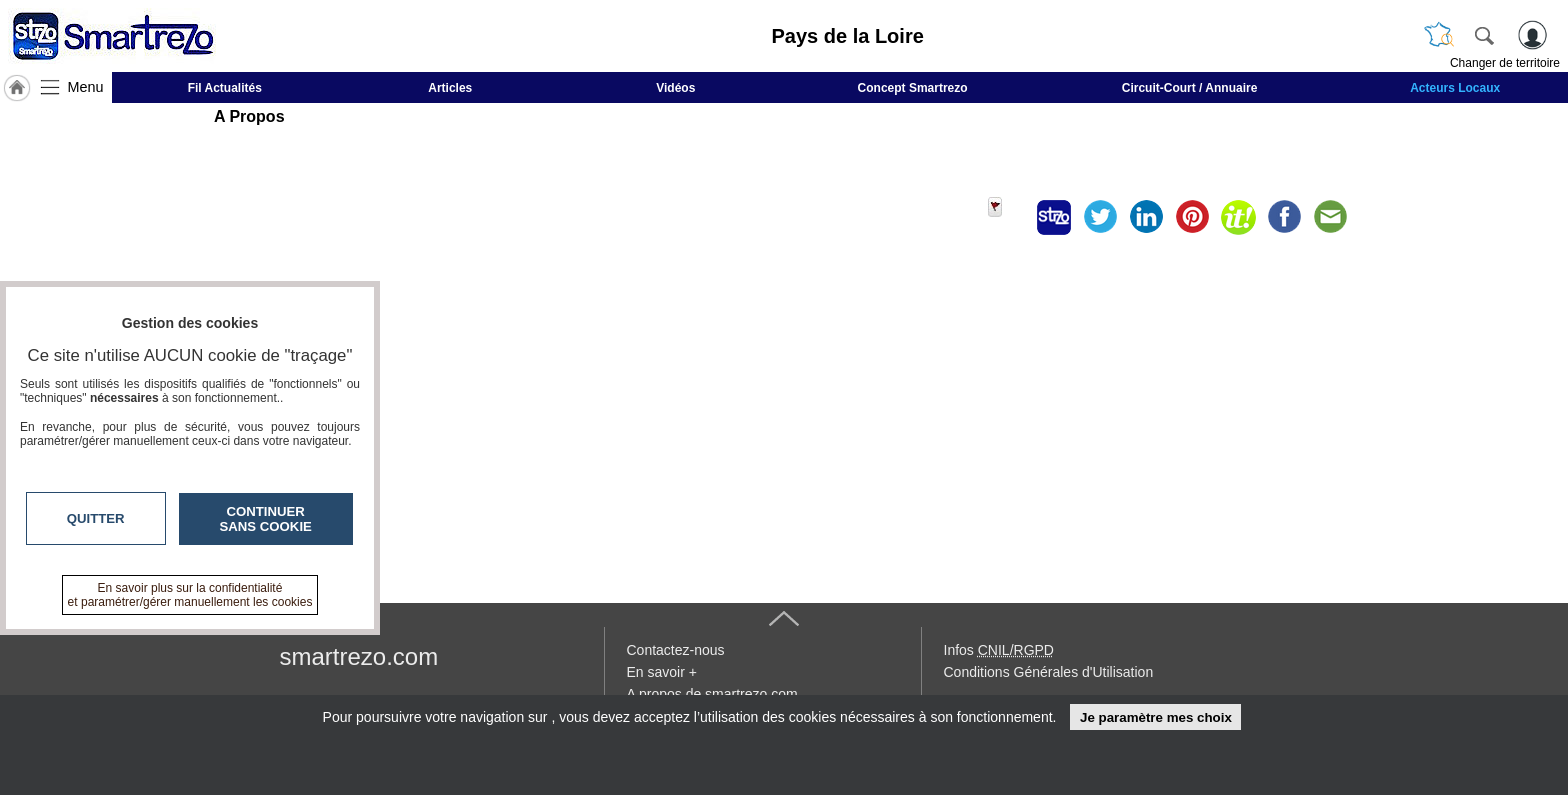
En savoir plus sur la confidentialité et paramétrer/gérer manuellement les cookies (190, 595)
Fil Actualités (225, 88)
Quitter (96, 518)
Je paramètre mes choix (1156, 717)
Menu (86, 87)
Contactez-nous (676, 650)
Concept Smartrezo (913, 88)
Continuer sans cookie (266, 519)
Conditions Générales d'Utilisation (1049, 672)
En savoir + (662, 672)
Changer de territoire (1505, 63)
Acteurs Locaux (1455, 88)
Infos (999, 650)
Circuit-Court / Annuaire (1190, 88)
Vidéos (675, 88)
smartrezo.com (359, 656)
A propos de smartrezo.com (712, 694)
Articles (450, 88)
